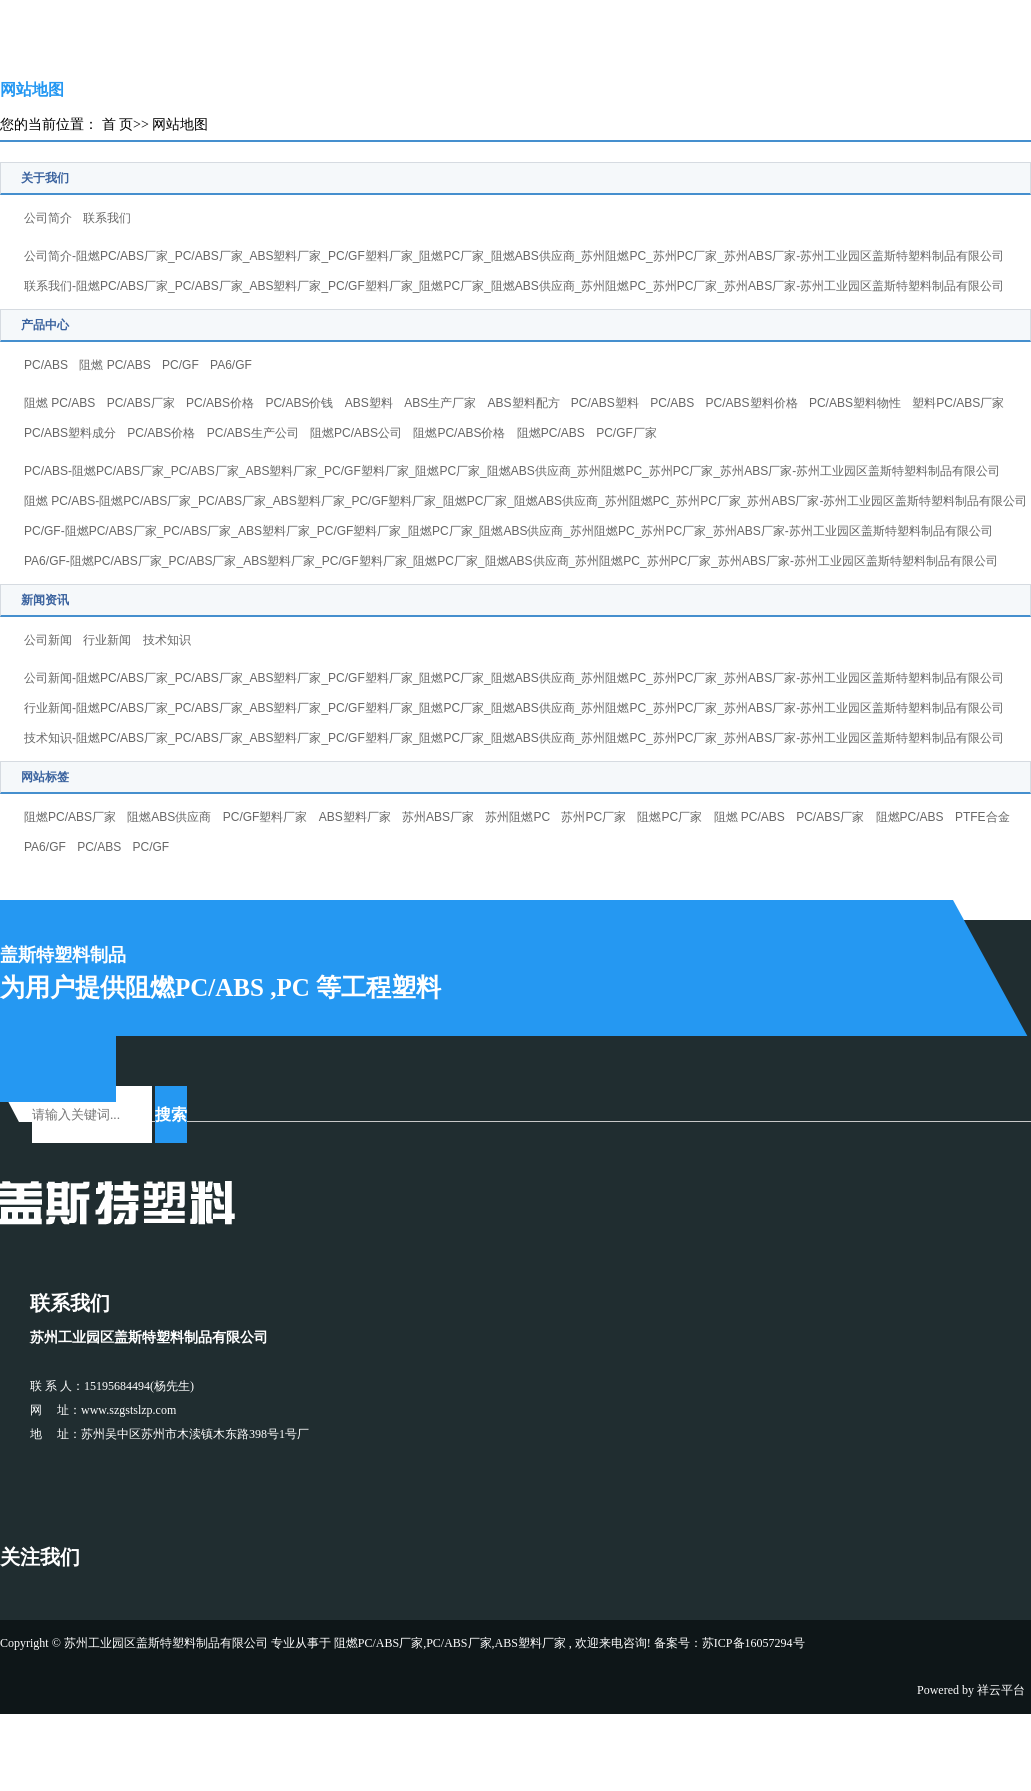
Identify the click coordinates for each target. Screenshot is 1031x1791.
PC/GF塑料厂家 (265, 817)
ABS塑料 (369, 403)
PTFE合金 (982, 817)
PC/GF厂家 (626, 433)
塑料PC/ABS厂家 (958, 403)
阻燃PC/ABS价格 (459, 433)
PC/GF (180, 365)
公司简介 (48, 218)
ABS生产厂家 (440, 403)
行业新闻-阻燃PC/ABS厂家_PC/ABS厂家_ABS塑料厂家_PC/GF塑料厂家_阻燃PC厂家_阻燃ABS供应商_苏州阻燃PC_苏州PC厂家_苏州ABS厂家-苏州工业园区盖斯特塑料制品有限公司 (514, 708)
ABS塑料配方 (524, 403)
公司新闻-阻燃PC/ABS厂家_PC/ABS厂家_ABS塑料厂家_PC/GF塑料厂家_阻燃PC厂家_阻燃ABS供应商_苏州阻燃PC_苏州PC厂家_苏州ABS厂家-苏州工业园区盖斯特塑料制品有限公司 (514, 678)
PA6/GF (231, 365)
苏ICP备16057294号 (753, 1643)
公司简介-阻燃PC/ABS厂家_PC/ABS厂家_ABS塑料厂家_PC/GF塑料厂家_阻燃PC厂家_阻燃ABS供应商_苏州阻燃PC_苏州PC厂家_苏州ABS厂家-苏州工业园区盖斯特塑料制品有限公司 (514, 256)
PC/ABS (46, 365)
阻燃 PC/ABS (114, 365)
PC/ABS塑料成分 (70, 433)
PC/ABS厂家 (141, 403)
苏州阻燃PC (517, 817)
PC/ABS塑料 (605, 403)
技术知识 (167, 640)
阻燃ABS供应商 (169, 817)
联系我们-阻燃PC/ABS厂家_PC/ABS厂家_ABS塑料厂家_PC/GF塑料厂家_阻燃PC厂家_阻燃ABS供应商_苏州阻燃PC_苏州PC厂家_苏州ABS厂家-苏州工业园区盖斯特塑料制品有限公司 (514, 286)
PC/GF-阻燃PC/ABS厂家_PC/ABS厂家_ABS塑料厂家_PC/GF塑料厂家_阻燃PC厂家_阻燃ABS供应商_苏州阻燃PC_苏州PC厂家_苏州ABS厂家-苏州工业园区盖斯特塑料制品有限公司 (508, 531)
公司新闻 (48, 640)
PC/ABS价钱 (299, 403)
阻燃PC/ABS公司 (356, 433)
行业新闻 (107, 640)
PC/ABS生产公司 (253, 433)
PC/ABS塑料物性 (855, 403)
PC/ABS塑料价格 (752, 403)
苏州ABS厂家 (438, 817)
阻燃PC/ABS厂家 (70, 817)
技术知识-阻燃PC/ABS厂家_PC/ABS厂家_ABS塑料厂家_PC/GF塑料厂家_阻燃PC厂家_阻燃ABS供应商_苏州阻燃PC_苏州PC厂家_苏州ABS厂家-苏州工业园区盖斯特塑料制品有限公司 (514, 738)
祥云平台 (1001, 1690)
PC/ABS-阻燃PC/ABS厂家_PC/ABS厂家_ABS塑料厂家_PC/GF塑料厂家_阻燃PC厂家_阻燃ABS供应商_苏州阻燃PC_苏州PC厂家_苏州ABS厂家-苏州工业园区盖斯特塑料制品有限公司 (512, 471)
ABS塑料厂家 (355, 817)
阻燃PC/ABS (551, 433)
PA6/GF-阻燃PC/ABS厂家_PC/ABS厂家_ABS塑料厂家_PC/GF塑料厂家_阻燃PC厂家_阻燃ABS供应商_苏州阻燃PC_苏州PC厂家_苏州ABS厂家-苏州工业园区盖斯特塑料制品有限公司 (511, 561)
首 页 (118, 124)
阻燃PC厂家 (669, 817)
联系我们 (107, 218)
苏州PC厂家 (593, 817)
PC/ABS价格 (220, 403)
